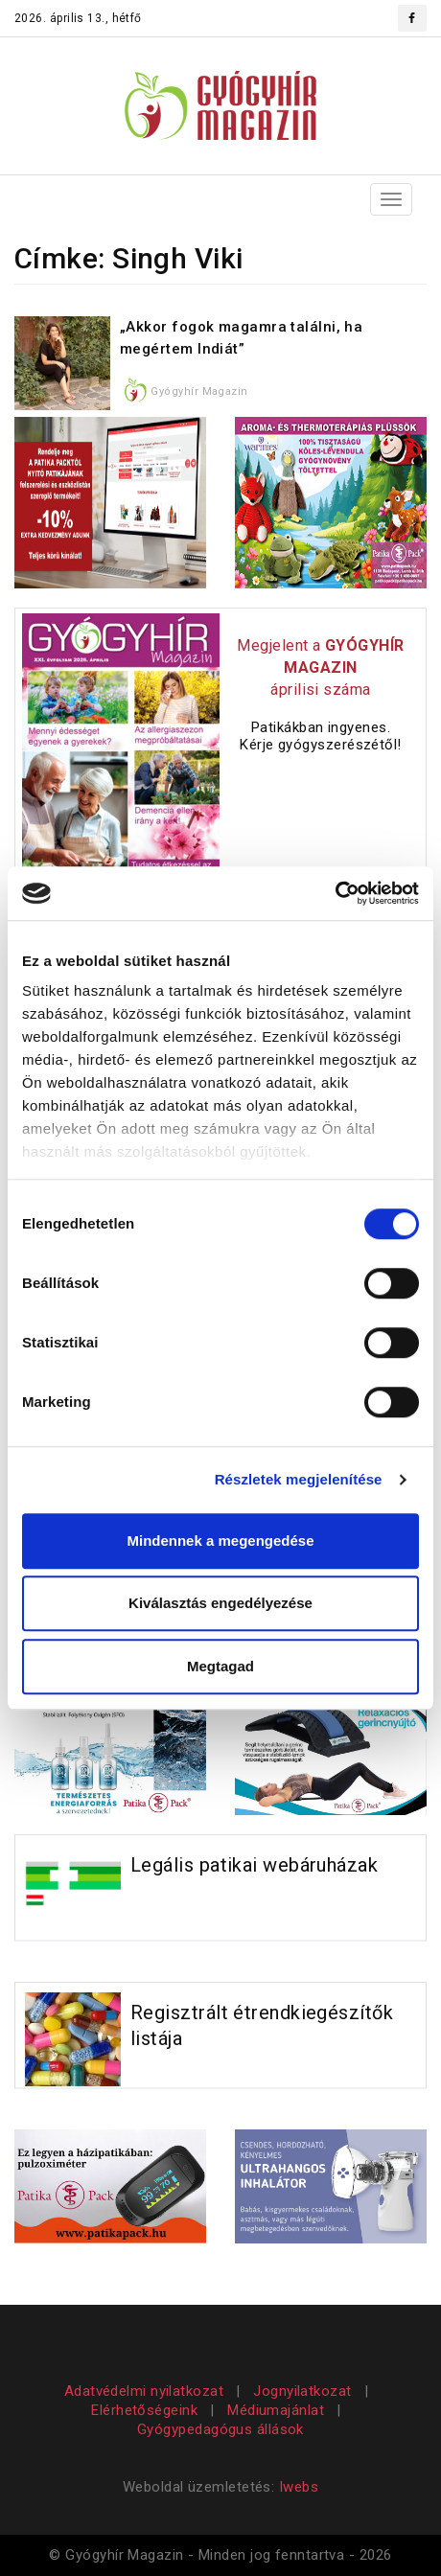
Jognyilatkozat (302, 2391)
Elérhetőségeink (144, 2410)
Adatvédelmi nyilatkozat (146, 2391)
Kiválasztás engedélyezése (220, 1603)
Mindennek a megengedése (220, 1540)
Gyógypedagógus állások (220, 2429)
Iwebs (298, 2487)
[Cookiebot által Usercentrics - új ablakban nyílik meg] (335, 893)
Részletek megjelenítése (299, 1479)
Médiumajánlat (275, 2410)
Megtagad (220, 1666)
